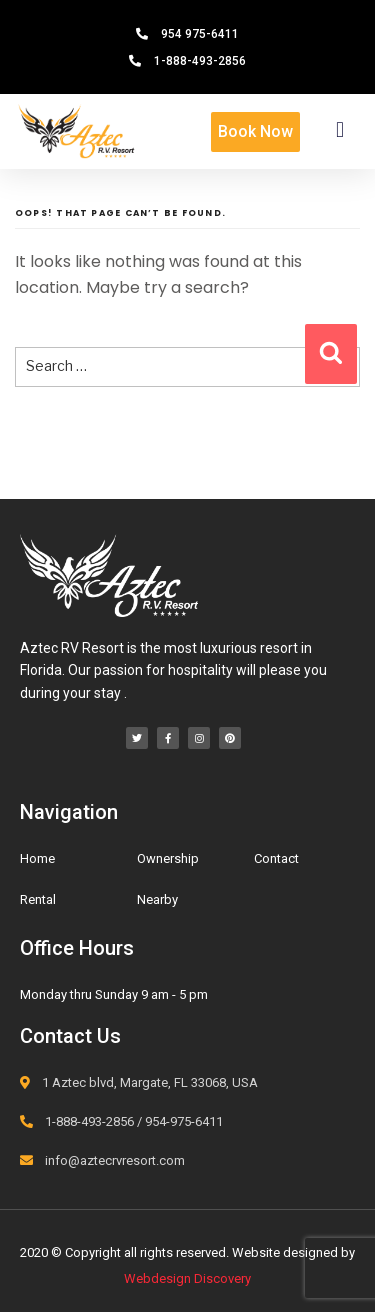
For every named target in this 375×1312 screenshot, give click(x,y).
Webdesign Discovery (187, 1278)
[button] (340, 129)
